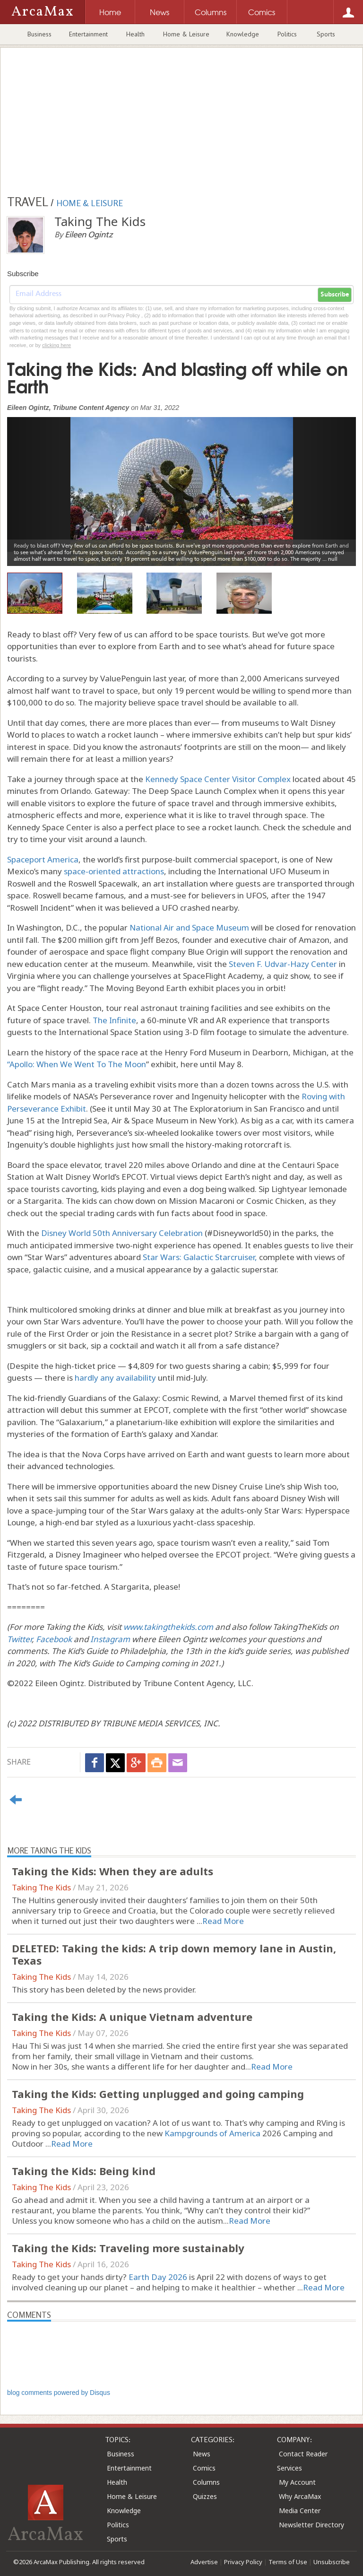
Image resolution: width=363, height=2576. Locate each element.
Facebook (54, 1639)
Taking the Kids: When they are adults (112, 1871)
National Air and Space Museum (189, 927)
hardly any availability (115, 1377)
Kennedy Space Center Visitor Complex (218, 779)
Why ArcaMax (300, 2496)
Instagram (110, 1639)
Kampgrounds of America (212, 2133)
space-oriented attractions (113, 871)
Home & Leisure (186, 34)
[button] (33, 484)
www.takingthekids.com (168, 1626)
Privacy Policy (243, 2562)
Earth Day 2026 (158, 2276)
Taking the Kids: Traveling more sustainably (128, 2248)
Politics (287, 34)
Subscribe (334, 294)
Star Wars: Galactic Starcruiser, (200, 1257)
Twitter (19, 1639)
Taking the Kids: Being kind (84, 2171)
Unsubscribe (331, 2562)
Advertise (204, 2562)
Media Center (299, 2510)
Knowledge (242, 34)
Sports (326, 34)
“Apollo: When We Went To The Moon (76, 1064)
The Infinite (114, 1020)
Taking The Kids (41, 1887)
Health (135, 34)
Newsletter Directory (311, 2524)
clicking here (56, 345)
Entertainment (88, 34)
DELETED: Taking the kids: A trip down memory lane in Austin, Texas (174, 1954)
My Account (297, 2482)
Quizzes (205, 2496)
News (201, 2453)
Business (39, 34)
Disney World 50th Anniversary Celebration (122, 1232)
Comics (204, 2467)
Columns (206, 2482)
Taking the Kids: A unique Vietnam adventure (132, 2017)
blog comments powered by (58, 2392)
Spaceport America (42, 859)
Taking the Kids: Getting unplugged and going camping (158, 2094)
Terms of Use (287, 2562)
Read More (223, 1920)
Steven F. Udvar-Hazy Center (283, 963)
